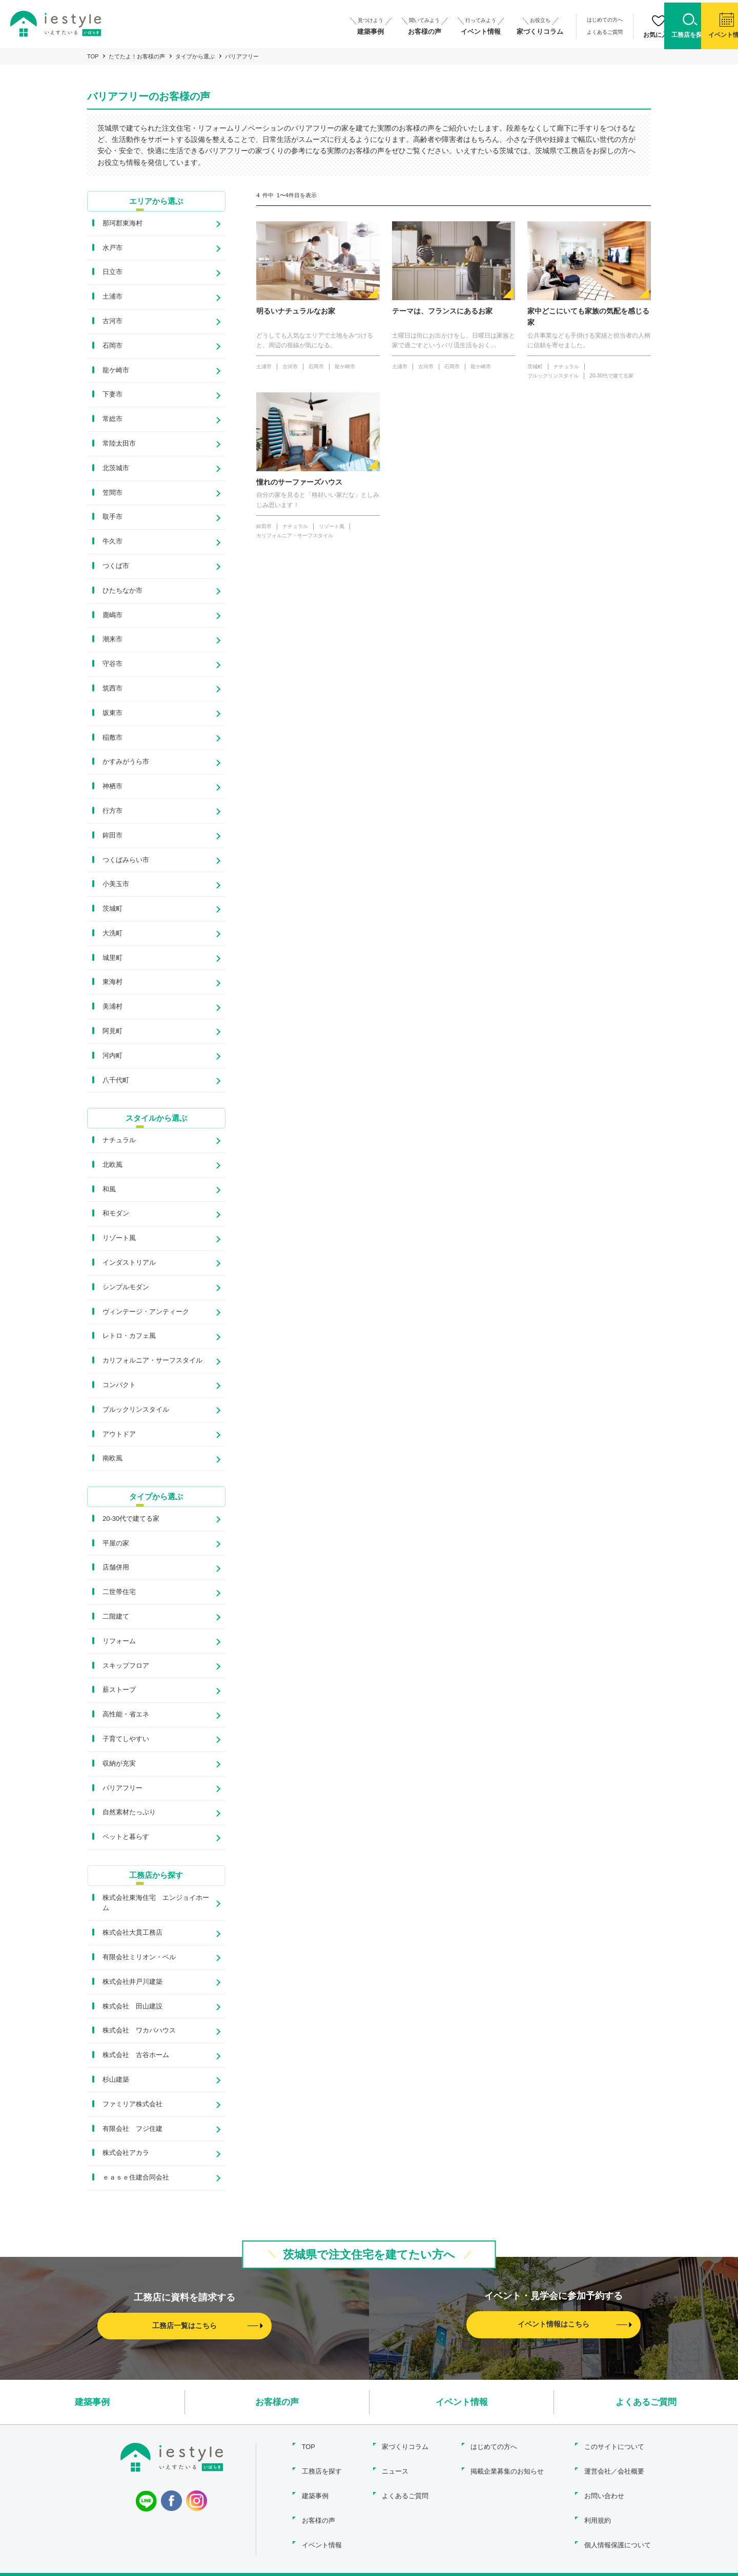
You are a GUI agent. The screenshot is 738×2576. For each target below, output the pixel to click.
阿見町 (112, 1031)
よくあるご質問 (540, 29)
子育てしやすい (125, 1740)
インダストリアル (129, 1263)
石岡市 (112, 346)
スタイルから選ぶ (156, 1118)
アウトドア (119, 1434)
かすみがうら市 (125, 762)
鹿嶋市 (112, 615)
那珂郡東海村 (122, 223)
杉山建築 (115, 2081)
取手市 (112, 517)
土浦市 (112, 297)
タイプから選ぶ (195, 56)
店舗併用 (115, 1569)
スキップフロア (125, 1666)
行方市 (112, 811)
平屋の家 (115, 1544)
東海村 (112, 982)
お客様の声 (277, 2403)
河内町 (112, 1056)
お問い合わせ (604, 2490)
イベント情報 (461, 2403)
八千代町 (115, 1080)
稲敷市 (112, 737)
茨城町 (112, 909)
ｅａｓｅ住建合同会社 (135, 2179)
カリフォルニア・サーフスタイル (152, 1361)
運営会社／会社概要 (614, 2468)
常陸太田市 (119, 444)
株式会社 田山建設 (132, 2007)
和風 (109, 1189)
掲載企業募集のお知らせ (505, 2468)
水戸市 (112, 248)
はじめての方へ (540, 20)
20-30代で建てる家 (130, 1520)
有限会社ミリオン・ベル (139, 1958)
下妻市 (112, 395)
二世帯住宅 (119, 1593)
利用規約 (597, 2512)
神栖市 (112, 786)
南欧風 (112, 1459)
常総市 (112, 419)
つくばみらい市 (125, 860)
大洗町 (112, 933)
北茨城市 (115, 468)
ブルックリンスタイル (135, 1410)
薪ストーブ (119, 1691)
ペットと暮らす (125, 1838)
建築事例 (92, 2403)
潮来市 (112, 639)
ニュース (395, 2468)
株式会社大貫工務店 (132, 1934)
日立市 (112, 272)
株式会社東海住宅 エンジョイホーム (155, 1904)
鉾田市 (112, 836)
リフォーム (119, 1642)
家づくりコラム (405, 2446)
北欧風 (112, 1165)
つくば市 (115, 566)
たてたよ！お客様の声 (137, 56)
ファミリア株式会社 (132, 2105)
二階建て (115, 1618)
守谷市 (112, 664)
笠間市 (112, 492)
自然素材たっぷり (129, 1813)
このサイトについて (614, 2446)
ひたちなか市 (122, 591)
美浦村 (112, 1007)
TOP (92, 56)
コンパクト (119, 1386)
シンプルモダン (125, 1288)
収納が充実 (119, 1764)
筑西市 (112, 689)
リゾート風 (119, 1239)
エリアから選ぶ (156, 201)
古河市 (112, 321)
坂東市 (112, 713)
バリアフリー (122, 1789)
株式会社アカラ (125, 2154)
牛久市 (112, 542)
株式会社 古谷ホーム (135, 2056)
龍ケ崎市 (115, 370)
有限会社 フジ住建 (132, 2129)
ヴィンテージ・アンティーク (145, 1312)
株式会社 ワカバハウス (139, 2032)
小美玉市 (115, 884)
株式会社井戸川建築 (132, 1982)
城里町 (112, 958)
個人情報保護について (617, 2534)
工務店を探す (320, 2468)
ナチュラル (119, 1141)
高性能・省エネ (125, 1716)
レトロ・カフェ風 (129, 1337)
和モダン (115, 1214)
